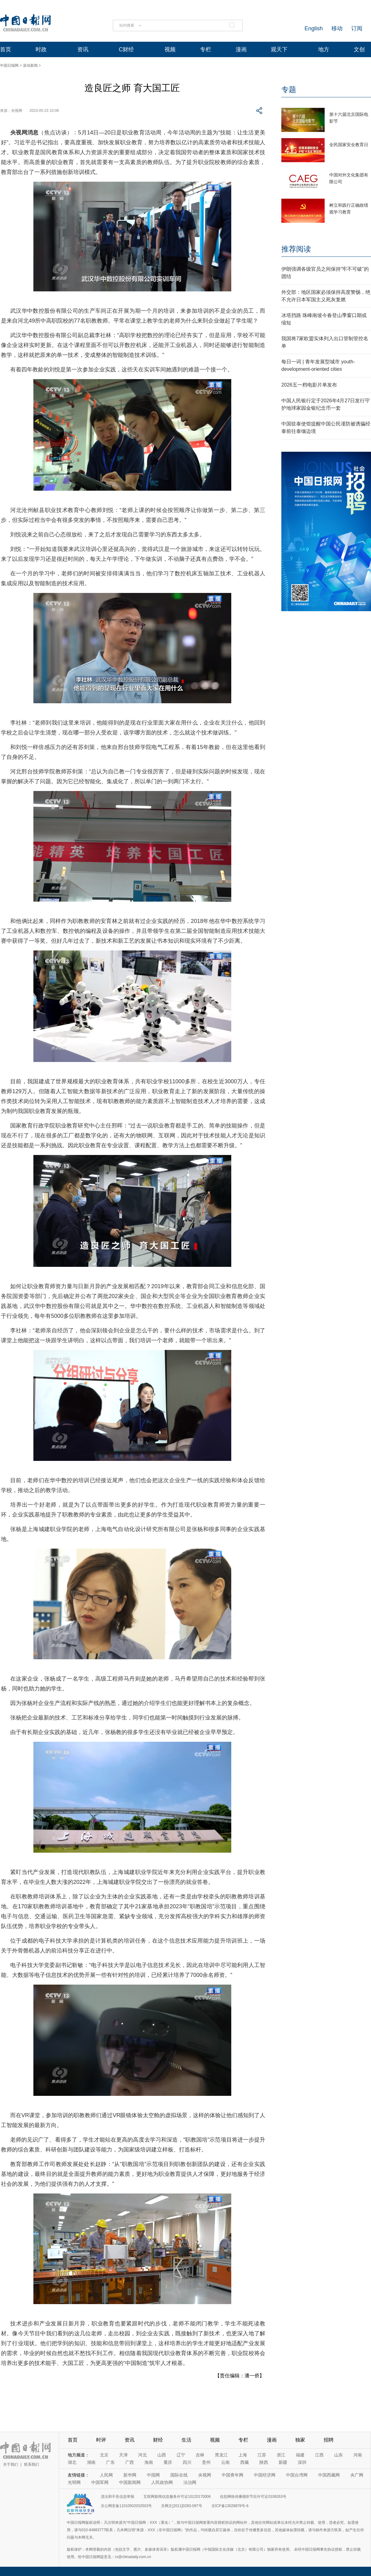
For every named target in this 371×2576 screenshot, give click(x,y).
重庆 (168, 2462)
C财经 (126, 49)
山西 (161, 2454)
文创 (359, 49)
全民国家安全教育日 (348, 144)
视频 (170, 49)
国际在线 (179, 2474)
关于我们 (10, 2464)
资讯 (82, 49)
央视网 (204, 2474)
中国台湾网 (297, 2474)
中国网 (153, 2474)
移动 (337, 28)
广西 (129, 2462)
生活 (186, 2440)
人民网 (106, 2474)
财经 (158, 2440)
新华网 (129, 2474)
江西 (319, 2454)
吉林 (200, 2454)
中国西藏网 (329, 2474)
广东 (110, 2462)
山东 (338, 2454)
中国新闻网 (130, 2482)
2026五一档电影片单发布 (309, 384)
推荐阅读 (296, 249)
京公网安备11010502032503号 (126, 2506)
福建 (300, 2454)
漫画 (241, 49)
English (314, 28)
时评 (101, 2440)
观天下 (279, 49)
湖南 (91, 2462)
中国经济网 (264, 2474)
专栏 (205, 49)
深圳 (302, 2462)
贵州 (206, 2462)
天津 (123, 2454)
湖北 (72, 2462)
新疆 (283, 2462)
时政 (41, 49)
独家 (300, 2440)
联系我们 (31, 2464)
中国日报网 (9, 65)
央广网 (356, 2474)
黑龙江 (221, 2454)
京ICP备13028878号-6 (230, 2506)
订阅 (356, 28)
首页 (5, 49)
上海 (242, 2454)
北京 (104, 2454)
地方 (323, 49)
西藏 (244, 2462)
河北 (142, 2454)
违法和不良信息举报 (117, 2496)
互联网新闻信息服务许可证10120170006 (177, 2496)
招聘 (329, 2440)
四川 (187, 2462)
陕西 (263, 2462)
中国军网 (100, 2482)
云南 (225, 2462)
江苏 (262, 2454)
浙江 (281, 2454)
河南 (357, 2454)
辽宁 (181, 2454)
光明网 (74, 2482)
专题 (288, 89)
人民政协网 (162, 2482)
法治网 (189, 2482)
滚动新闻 (30, 65)
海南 (148, 2462)
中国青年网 (232, 2474)
